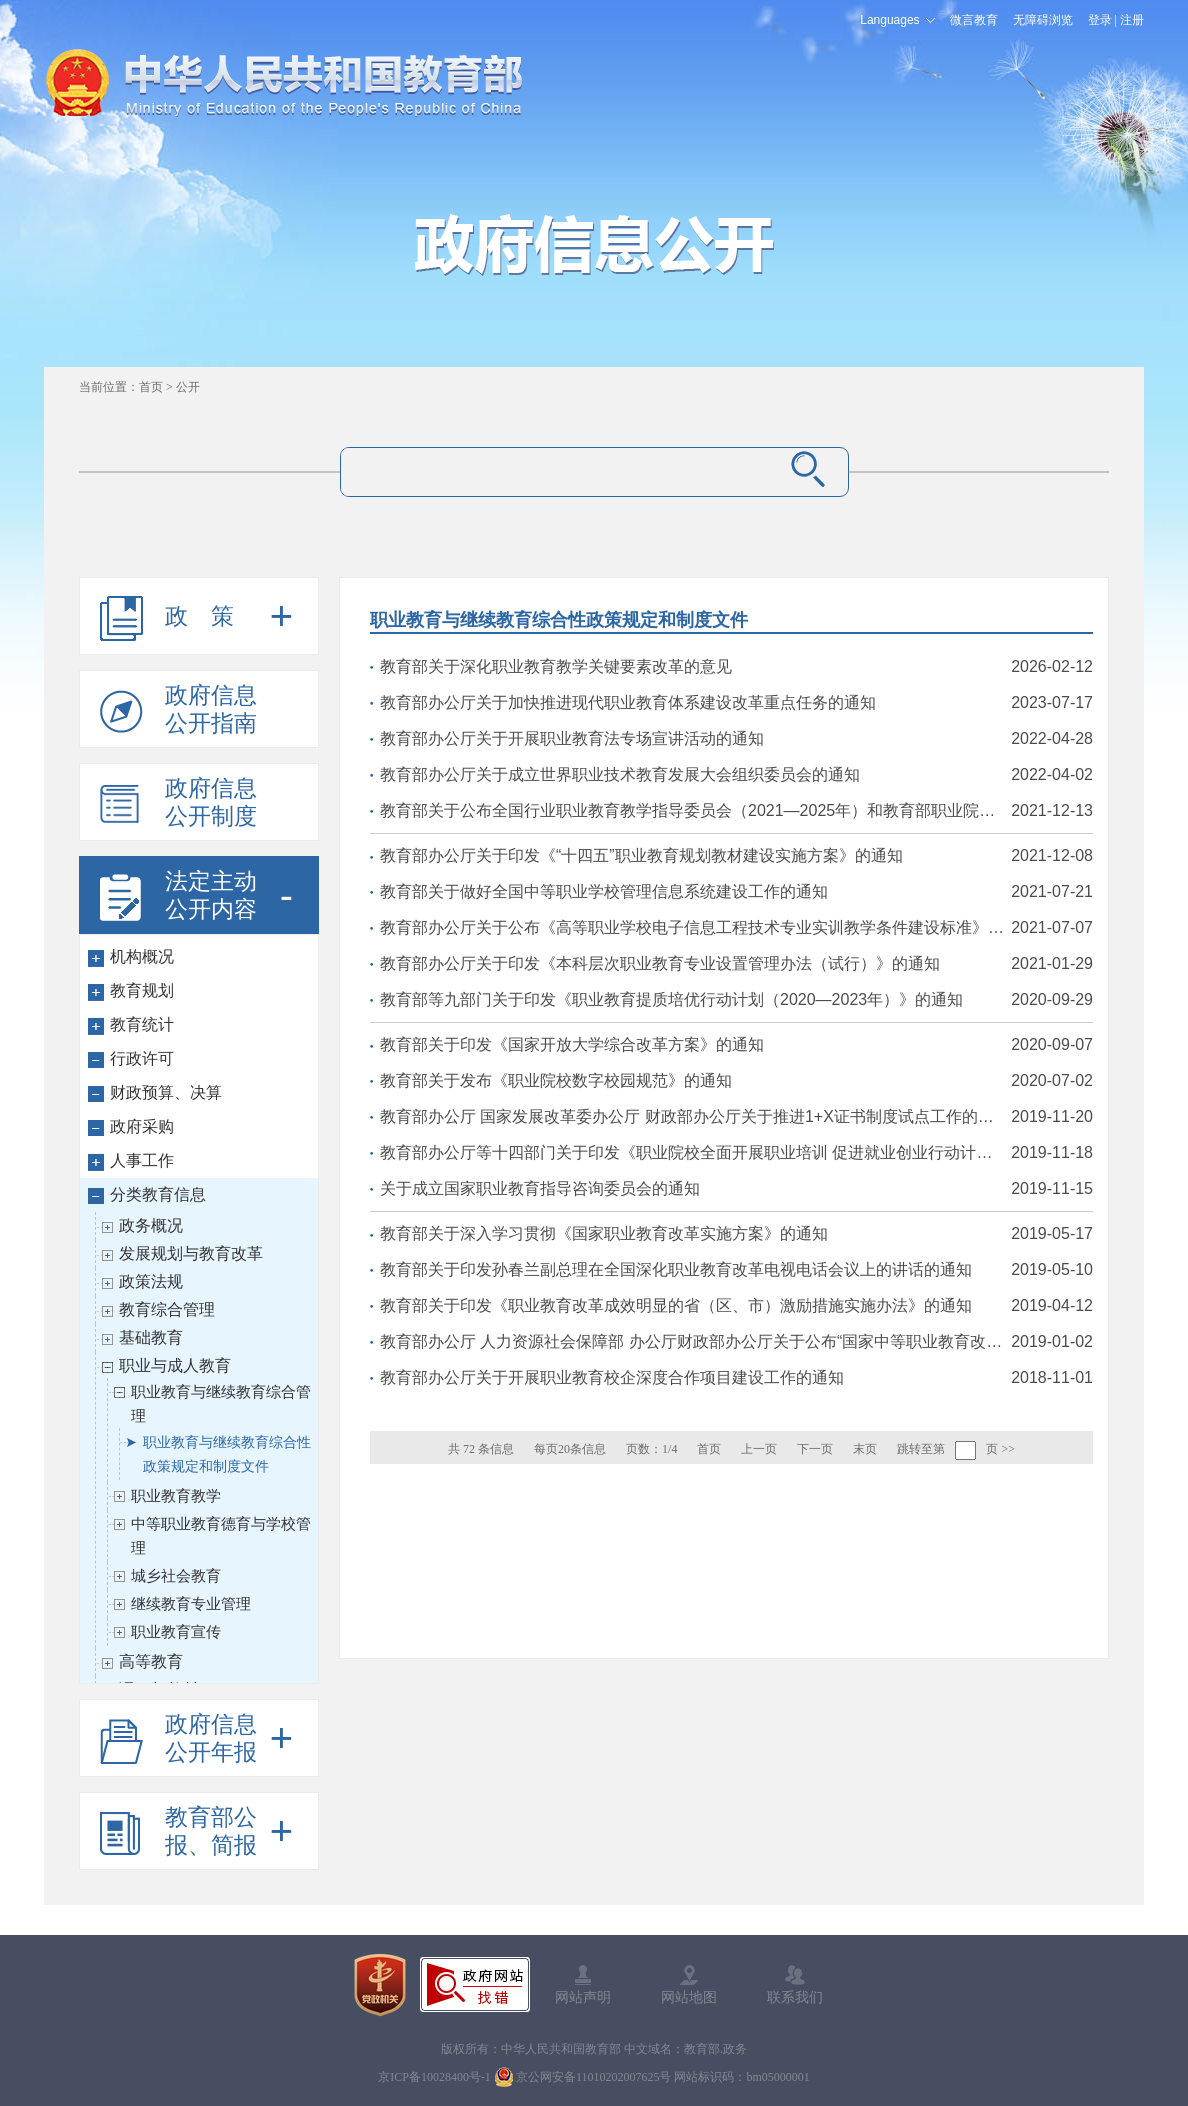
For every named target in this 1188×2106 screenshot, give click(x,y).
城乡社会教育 (176, 1575)
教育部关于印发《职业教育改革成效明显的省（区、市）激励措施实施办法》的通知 (736, 1306)
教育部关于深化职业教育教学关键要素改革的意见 (736, 667)
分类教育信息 (158, 1194)
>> (1008, 1449)
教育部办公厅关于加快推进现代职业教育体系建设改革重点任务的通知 (736, 703)
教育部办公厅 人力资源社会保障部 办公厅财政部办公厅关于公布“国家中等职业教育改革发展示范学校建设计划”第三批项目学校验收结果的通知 (736, 1342)
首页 (151, 387)
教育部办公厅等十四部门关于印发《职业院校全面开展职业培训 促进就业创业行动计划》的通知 (736, 1153)
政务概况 (151, 1225)
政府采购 (142, 1126)
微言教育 (974, 20)
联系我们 (795, 1997)
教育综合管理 (167, 1309)
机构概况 (142, 956)
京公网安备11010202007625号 (594, 2077)
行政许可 (142, 1058)
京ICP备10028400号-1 (434, 2077)
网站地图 (689, 1997)
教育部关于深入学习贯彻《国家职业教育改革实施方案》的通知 (736, 1234)
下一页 (815, 1449)
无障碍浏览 (1043, 20)
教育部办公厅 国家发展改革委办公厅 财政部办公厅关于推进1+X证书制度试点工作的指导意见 (736, 1117)
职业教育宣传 (176, 1631)
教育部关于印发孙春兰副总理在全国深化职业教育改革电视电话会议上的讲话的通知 (736, 1270)
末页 (865, 1449)
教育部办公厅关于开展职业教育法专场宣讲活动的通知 (736, 739)
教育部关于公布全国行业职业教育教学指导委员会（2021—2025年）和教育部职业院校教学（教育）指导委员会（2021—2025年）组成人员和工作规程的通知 (736, 811)
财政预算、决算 (166, 1092)
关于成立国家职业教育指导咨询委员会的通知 (736, 1189)
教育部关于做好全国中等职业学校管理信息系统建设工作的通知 (736, 892)
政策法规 (151, 1281)
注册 (1132, 20)
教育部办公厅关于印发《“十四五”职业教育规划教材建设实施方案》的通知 (736, 856)
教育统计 (142, 1024)
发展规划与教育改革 (191, 1253)
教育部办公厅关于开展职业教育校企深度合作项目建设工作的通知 (736, 1378)
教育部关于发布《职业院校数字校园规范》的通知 (736, 1081)
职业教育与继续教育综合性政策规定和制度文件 (227, 1454)
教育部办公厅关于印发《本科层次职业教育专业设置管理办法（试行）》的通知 (736, 964)
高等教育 (151, 1661)
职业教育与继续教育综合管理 (221, 1403)
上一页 (759, 1449)
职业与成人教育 (175, 1365)
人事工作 (142, 1160)
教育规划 (142, 990)
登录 (1100, 20)
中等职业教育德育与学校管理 (221, 1535)
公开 (188, 387)
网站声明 (583, 1997)
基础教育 (151, 1337)
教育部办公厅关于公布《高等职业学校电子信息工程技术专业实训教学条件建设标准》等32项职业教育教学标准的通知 (736, 928)
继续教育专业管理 (191, 1603)
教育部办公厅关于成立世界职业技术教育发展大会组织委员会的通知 (736, 775)
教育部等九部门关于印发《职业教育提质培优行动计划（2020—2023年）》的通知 (736, 1000)
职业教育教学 (176, 1495)
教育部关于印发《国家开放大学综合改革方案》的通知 (736, 1045)
